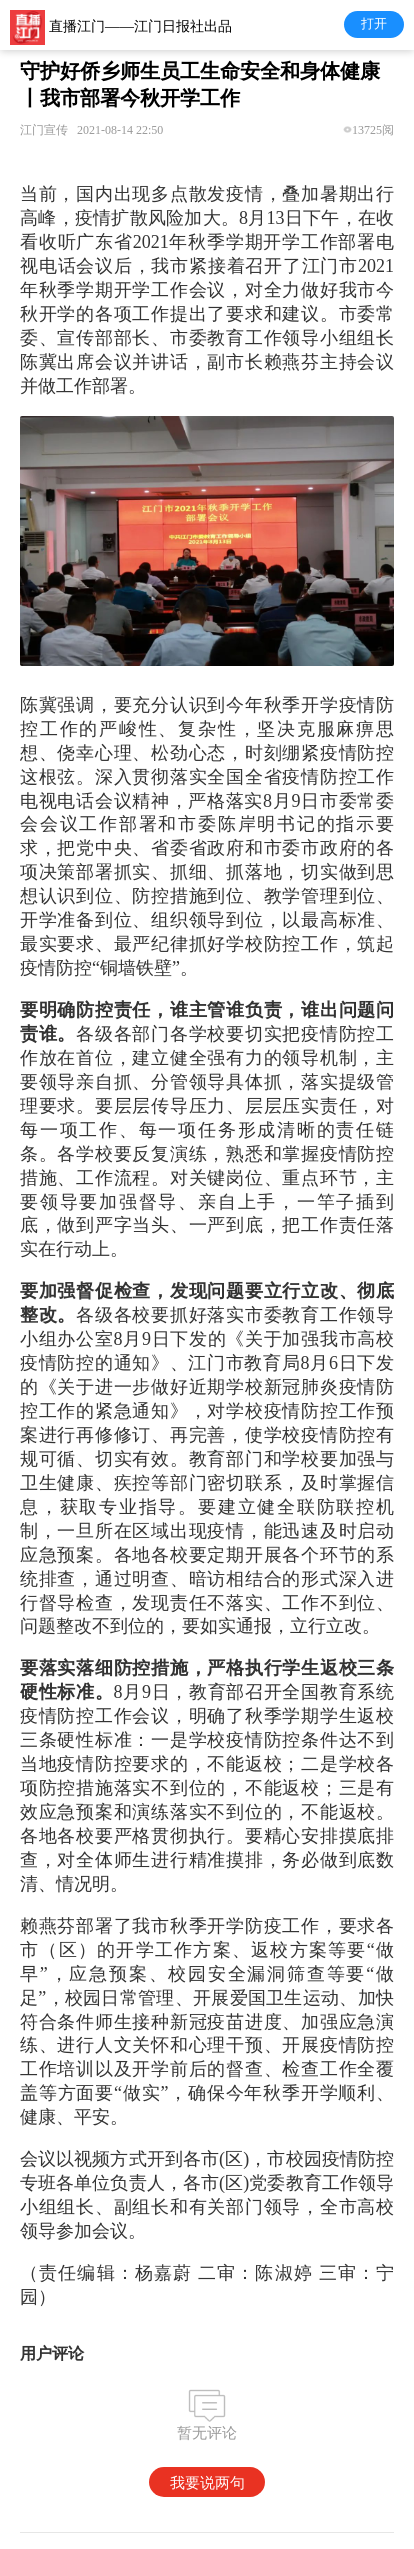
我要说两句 (207, 2482)
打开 (374, 23)
